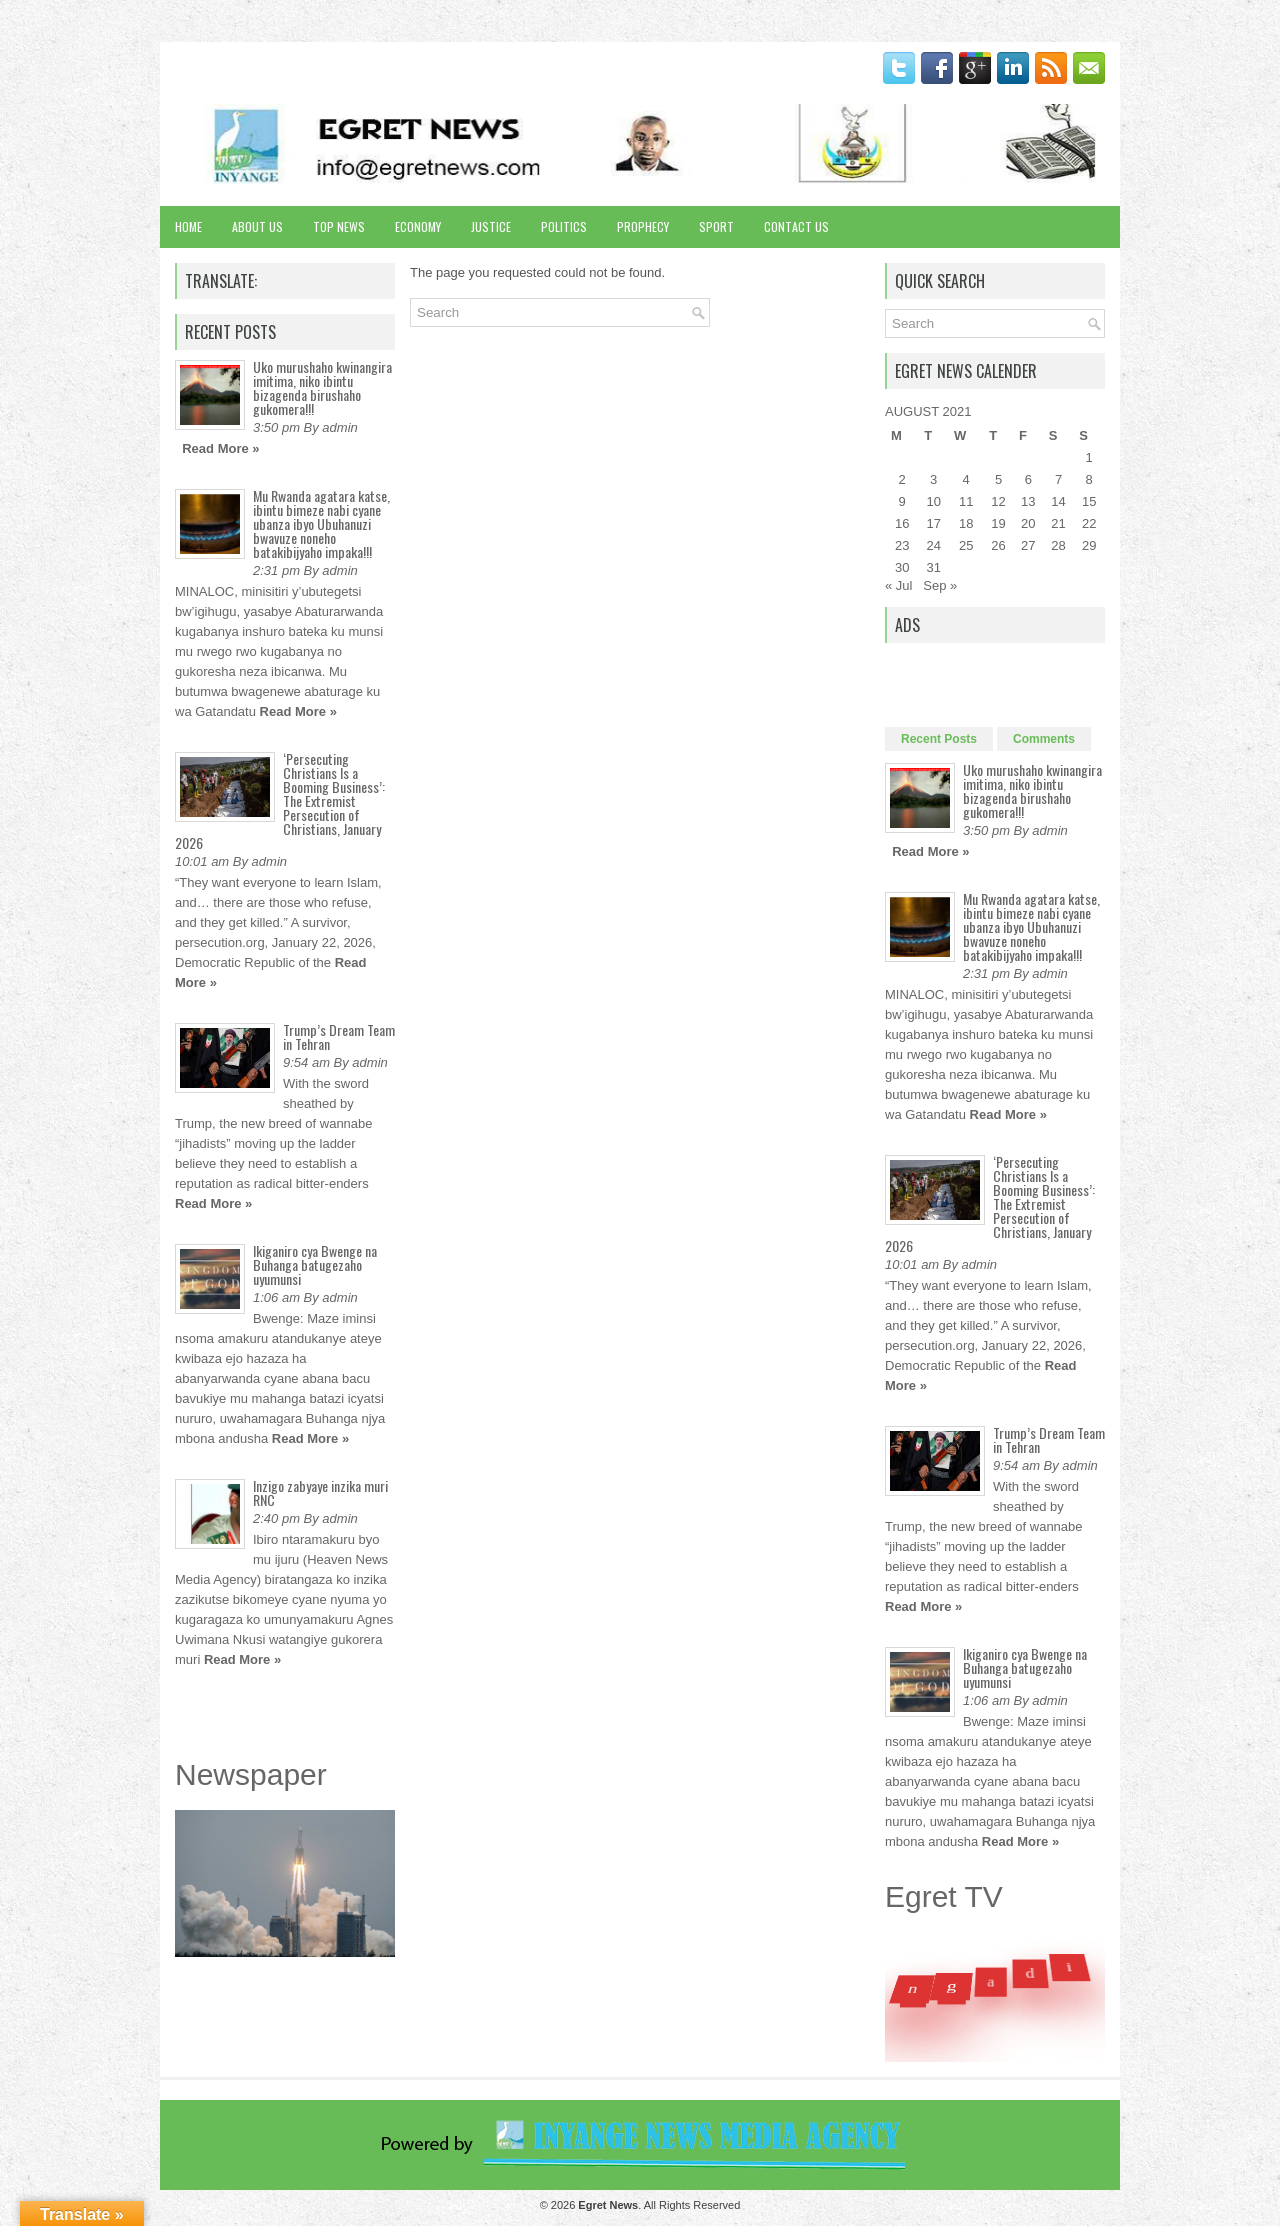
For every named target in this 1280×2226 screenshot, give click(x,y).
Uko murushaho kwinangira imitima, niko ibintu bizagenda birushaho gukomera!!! (322, 387)
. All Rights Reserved (659, 2205)
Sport (716, 226)
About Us (257, 226)
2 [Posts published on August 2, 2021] (902, 479)
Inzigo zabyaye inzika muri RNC (320, 1492)
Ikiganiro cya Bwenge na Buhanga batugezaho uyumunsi (315, 1264)
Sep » (940, 585)
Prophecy (643, 226)
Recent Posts (939, 739)
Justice (491, 226)
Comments (1044, 739)
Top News (339, 226)
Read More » (220, 448)
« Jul (898, 585)
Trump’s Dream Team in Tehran (339, 1036)
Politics (564, 226)
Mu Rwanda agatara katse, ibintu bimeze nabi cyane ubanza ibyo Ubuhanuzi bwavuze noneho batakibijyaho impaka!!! (321, 523)
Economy (418, 226)
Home (188, 226)
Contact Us (796, 226)
